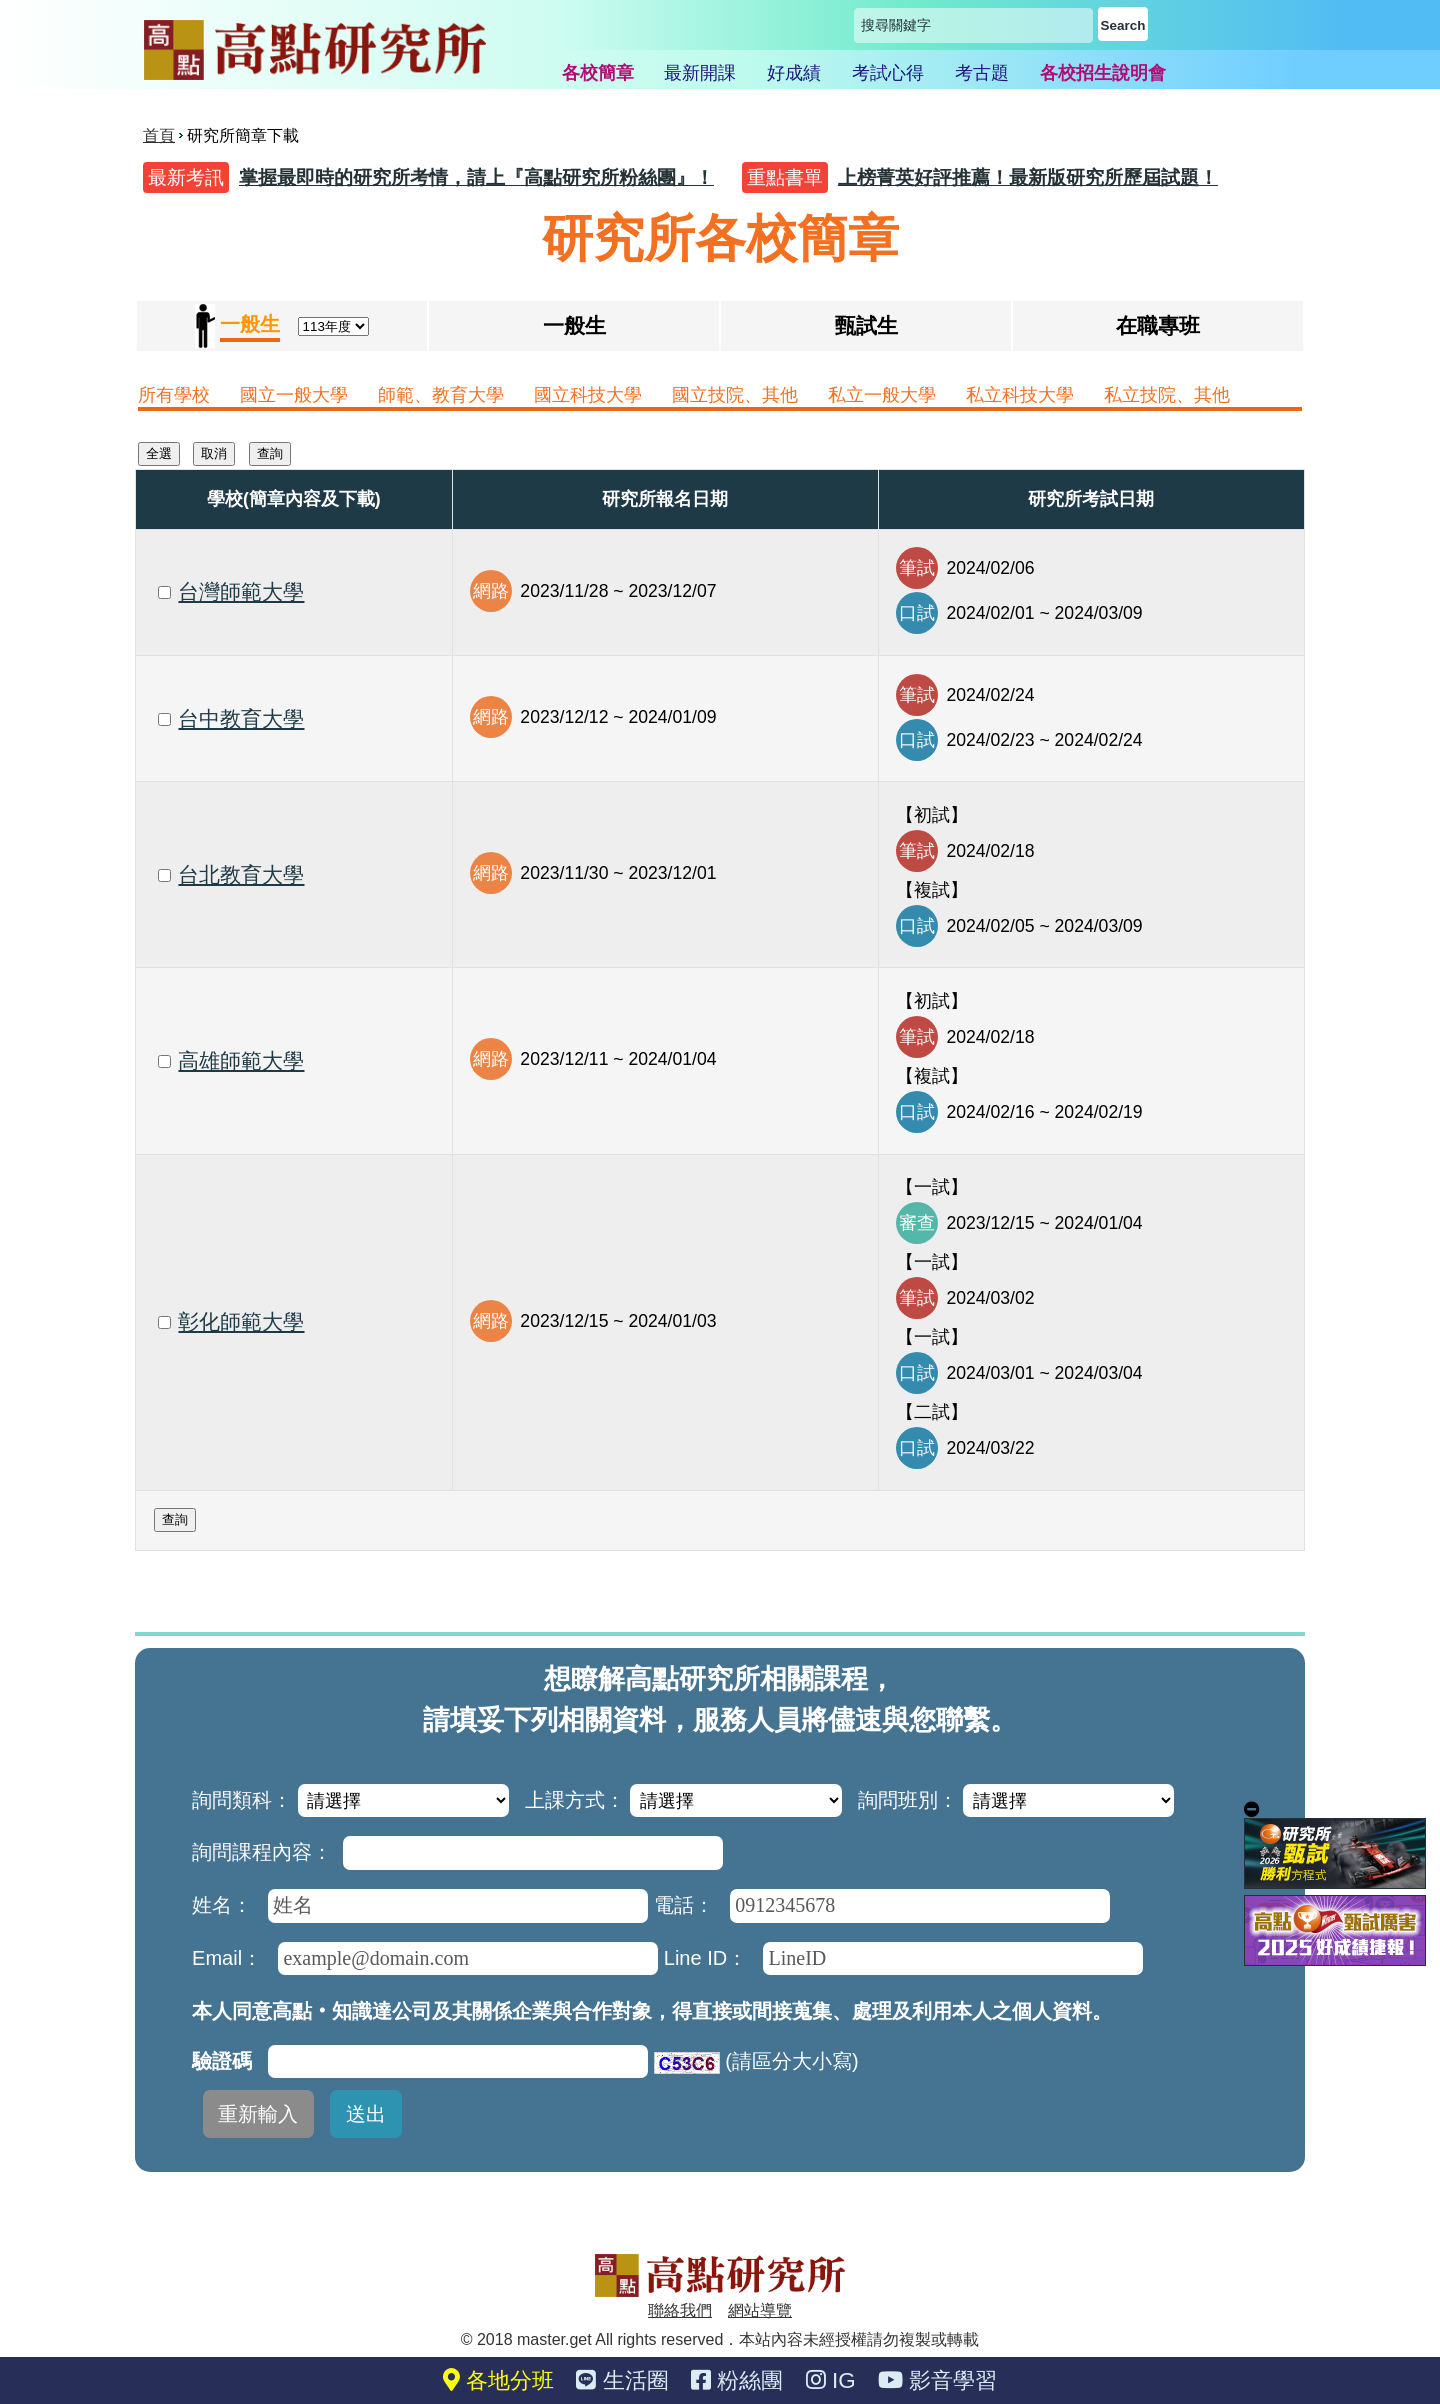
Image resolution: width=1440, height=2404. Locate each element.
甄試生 (866, 325)
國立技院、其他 (735, 395)
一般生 (574, 325)
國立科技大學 (588, 395)
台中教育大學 (241, 718)
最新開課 (700, 73)
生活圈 (622, 2380)
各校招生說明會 (1103, 73)
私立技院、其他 (1167, 395)
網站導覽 (760, 2310)
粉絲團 (737, 2380)
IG (831, 2380)
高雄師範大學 (241, 1060)
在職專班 (1158, 325)
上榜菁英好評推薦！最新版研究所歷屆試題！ (1028, 177)
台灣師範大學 (241, 591)
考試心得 (888, 73)
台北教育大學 (241, 874)
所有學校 (174, 395)
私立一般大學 (882, 395)
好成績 (794, 73)
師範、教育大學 (441, 395)
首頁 (159, 135)
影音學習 (937, 2380)
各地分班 (498, 2380)
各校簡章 (598, 73)
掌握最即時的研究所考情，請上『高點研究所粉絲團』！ (476, 177)
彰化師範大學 (241, 1321)
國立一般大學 (294, 395)
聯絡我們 (680, 2310)
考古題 (982, 73)
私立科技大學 (1020, 395)
